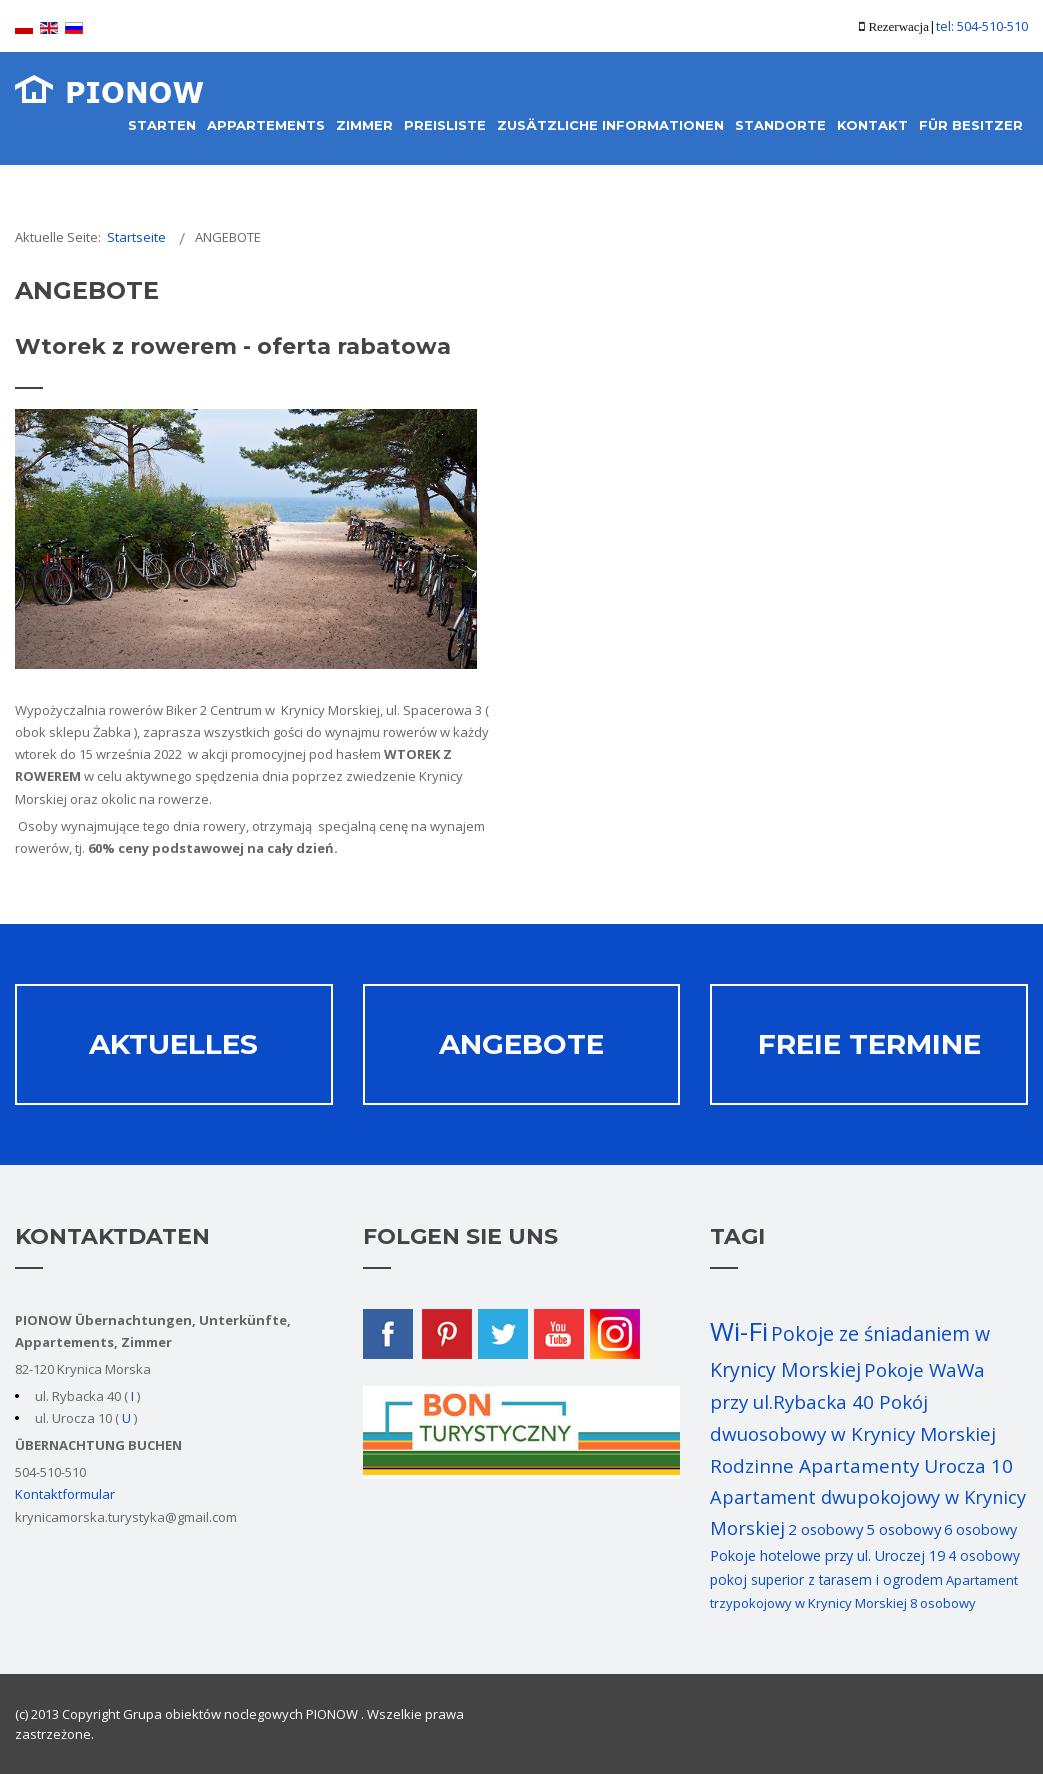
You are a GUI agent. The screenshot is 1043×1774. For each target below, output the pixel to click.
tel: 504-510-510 (982, 26)
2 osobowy (825, 1529)
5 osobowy (903, 1529)
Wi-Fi (739, 1331)
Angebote (521, 1044)
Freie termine (869, 1044)
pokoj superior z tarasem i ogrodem (826, 1579)
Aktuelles (173, 1044)
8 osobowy (943, 1603)
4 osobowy (984, 1555)
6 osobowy (980, 1529)
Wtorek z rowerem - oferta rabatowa (233, 346)
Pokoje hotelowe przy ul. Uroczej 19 (827, 1555)
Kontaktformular (65, 1494)
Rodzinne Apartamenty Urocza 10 (861, 1466)
